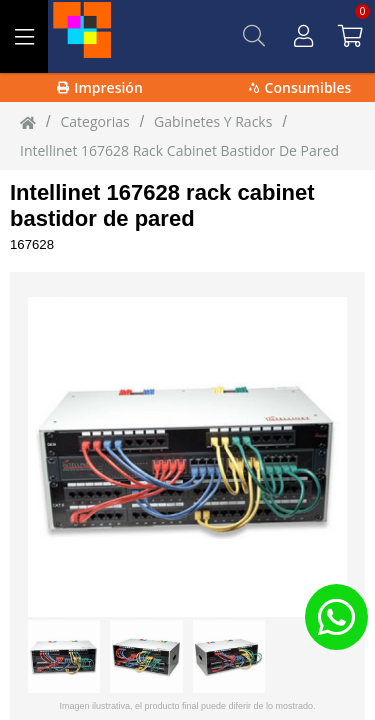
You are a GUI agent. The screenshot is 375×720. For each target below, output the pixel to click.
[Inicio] (28, 122)
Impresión (100, 87)
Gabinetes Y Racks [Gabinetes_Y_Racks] (213, 121)
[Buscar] (254, 36)
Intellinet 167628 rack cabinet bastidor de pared (162, 205)
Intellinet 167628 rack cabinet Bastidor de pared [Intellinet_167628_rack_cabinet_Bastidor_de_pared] (179, 150)
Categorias (94, 121)
